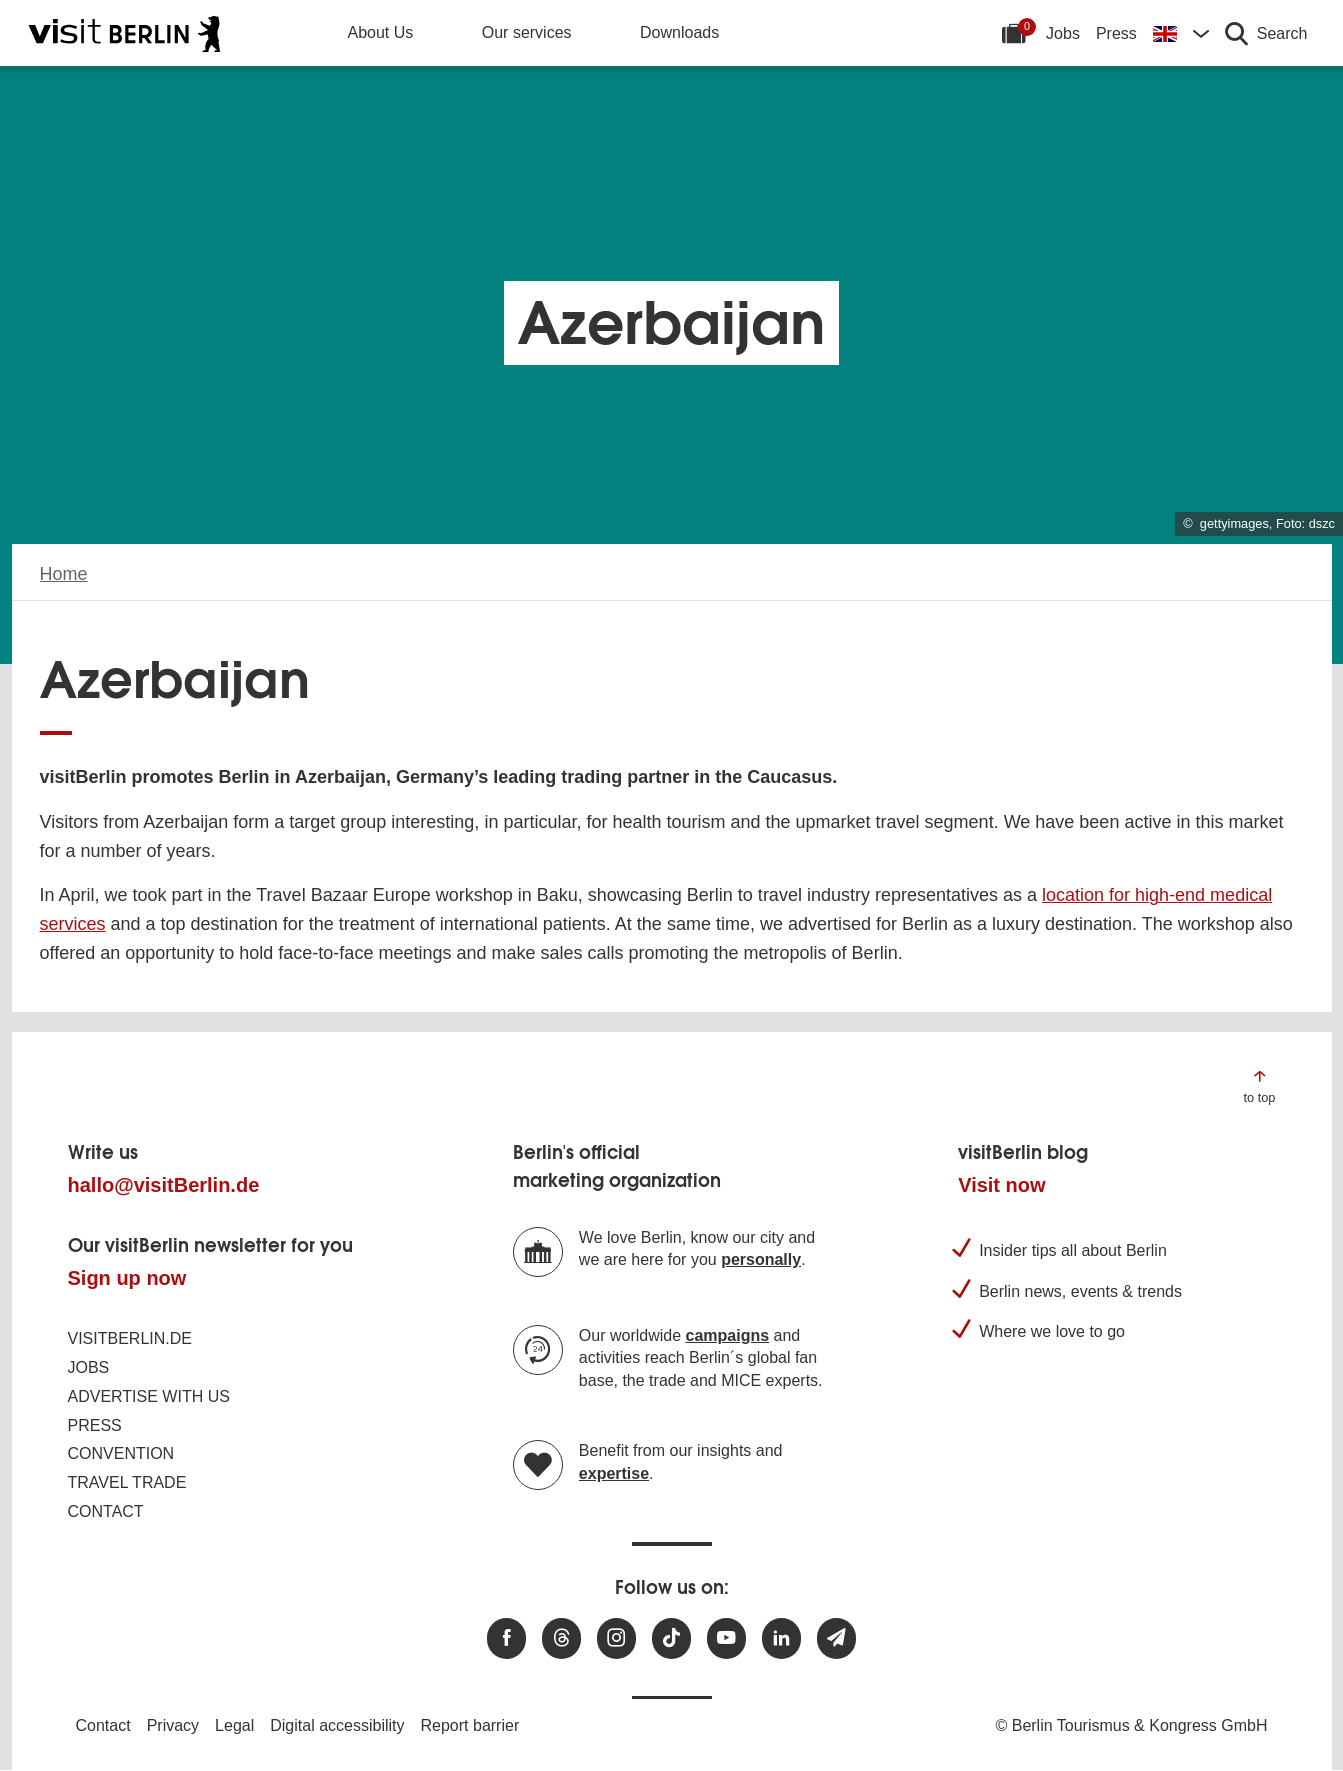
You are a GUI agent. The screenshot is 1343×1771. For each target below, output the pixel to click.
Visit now (1001, 1185)
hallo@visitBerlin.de (164, 1185)
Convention (121, 1453)
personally (761, 1259)
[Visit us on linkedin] (781, 1638)
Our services (527, 32)
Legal (234, 1725)
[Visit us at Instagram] (616, 1638)
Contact (106, 1511)
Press (1116, 33)
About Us (381, 32)
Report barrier (470, 1725)
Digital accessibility (337, 1725)
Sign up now (127, 1278)
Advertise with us (149, 1396)
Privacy (173, 1725)
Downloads (679, 32)
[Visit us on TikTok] (671, 1638)
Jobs (1063, 33)
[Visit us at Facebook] (506, 1638)
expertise (614, 1473)
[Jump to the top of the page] (1259, 1085)
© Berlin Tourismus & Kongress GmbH (1131, 1725)
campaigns (728, 1335)
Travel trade (127, 1482)
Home (64, 574)
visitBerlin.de (130, 1338)
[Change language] (1181, 33)
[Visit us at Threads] (561, 1638)
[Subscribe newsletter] (836, 1638)
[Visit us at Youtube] (726, 1638)
